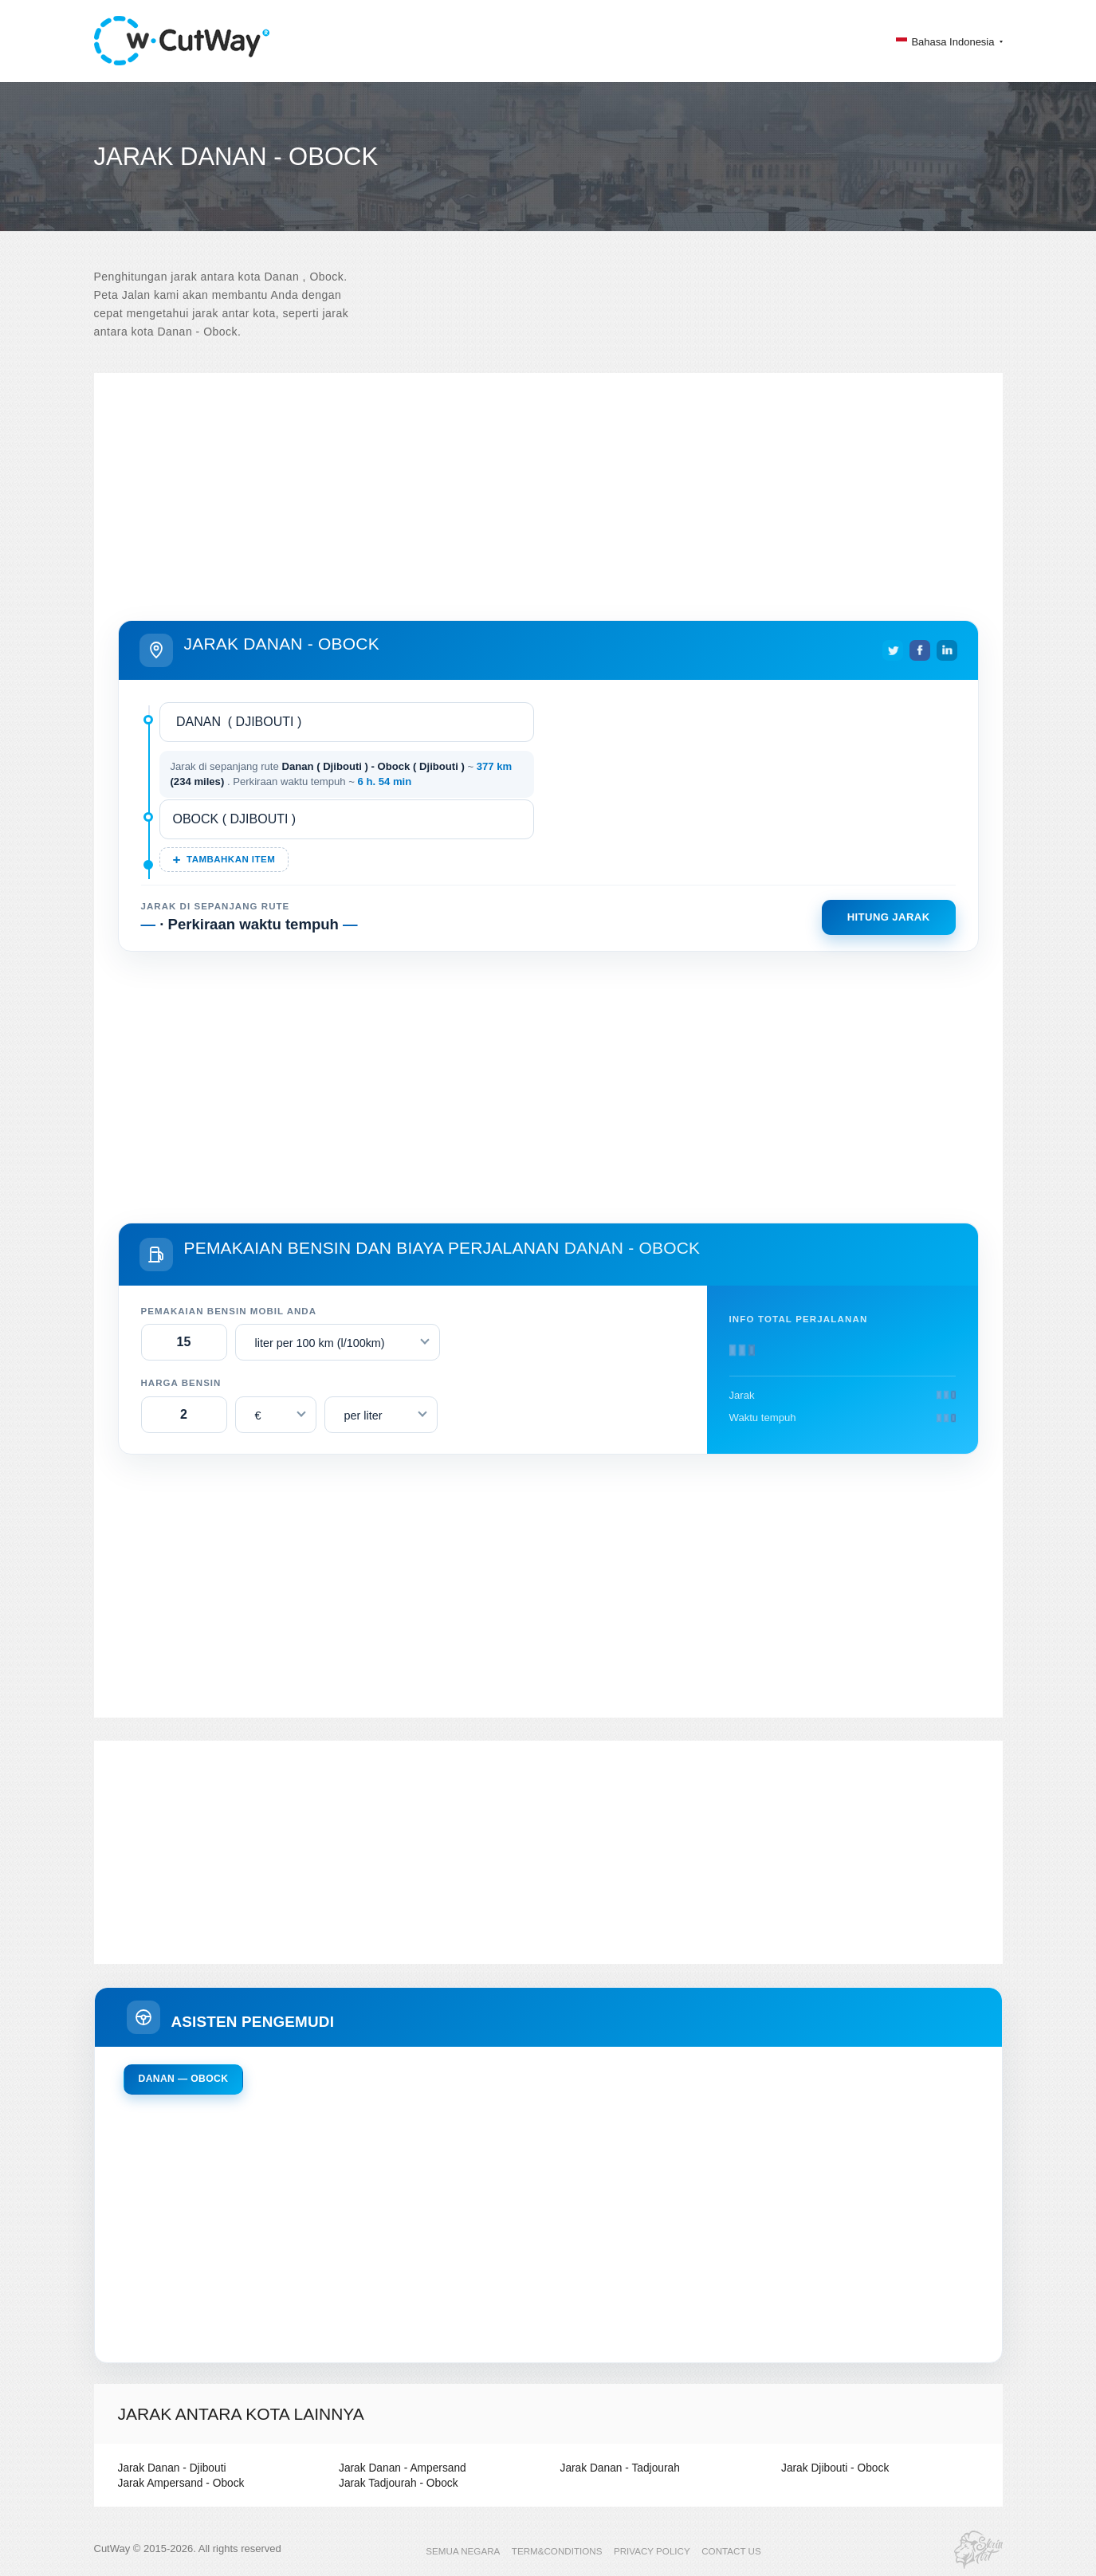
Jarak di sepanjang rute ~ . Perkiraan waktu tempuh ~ (342, 774)
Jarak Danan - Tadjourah (617, 2468)
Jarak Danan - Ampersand (399, 2468)
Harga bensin (181, 1383)
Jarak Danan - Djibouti (169, 2468)
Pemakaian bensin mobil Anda (229, 1311)
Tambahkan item (231, 859)
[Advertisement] (548, 484)
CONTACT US (725, 2550)
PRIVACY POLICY (649, 2550)
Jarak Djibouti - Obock (832, 2468)
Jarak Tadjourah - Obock (395, 2483)
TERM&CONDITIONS (559, 2550)
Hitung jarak (888, 917)
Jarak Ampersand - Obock (178, 2483)
